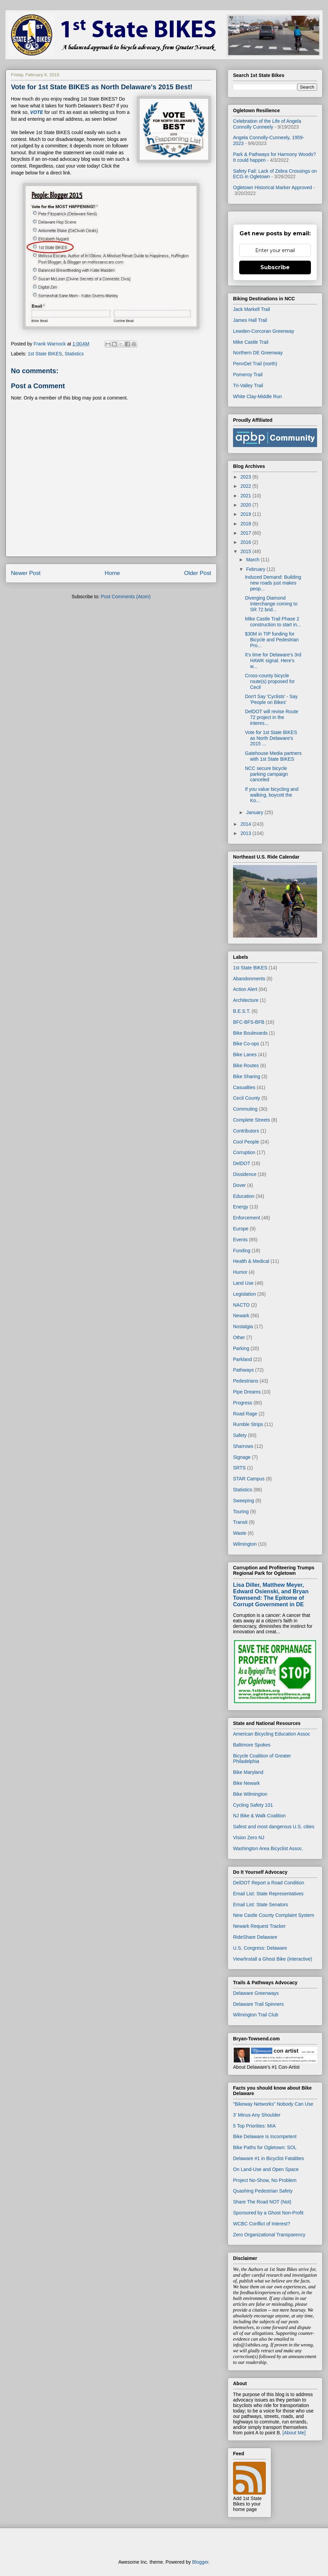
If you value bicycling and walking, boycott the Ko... (271, 794)
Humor (240, 1272)
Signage (241, 1457)
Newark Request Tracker (259, 1926)
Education (243, 1196)
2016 (246, 542)
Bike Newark (246, 1783)
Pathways (243, 1370)
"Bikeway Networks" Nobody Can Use (273, 2104)
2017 (246, 533)
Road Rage (245, 1413)
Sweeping (243, 1500)
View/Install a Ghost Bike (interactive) (272, 1959)
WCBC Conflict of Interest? (261, 2223)
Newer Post (26, 573)
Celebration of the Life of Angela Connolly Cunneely (267, 124)
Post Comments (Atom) (125, 596)
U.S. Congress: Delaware (260, 1948)
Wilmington (245, 1544)
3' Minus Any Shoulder (257, 2115)
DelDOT (241, 1163)
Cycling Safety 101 (253, 1805)
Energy (240, 1206)
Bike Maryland (248, 1772)
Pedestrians (245, 1381)
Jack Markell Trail (251, 309)
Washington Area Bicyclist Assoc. (268, 1848)
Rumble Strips (248, 1424)
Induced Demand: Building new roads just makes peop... (273, 582)
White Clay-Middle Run (257, 396)
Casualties (244, 1087)
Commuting (245, 1109)
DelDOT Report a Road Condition (268, 1882)
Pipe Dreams (247, 1392)
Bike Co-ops (246, 1043)
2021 (246, 495)
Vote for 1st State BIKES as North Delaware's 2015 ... (271, 738)
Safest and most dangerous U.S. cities (273, 1826)
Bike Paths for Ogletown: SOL (265, 2147)
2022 (246, 486)
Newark (241, 1315)
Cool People (246, 1142)
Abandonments (249, 978)
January (255, 812)
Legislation (244, 1294)
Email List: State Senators (260, 1904)
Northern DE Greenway (258, 352)
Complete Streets (251, 1120)
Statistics (74, 353)
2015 (246, 551)
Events (240, 1239)
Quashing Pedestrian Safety (262, 2191)
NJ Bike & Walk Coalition (259, 1815)
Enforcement (246, 1217)
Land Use (243, 1283)
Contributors (246, 1131)
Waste (239, 1533)
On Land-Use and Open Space (266, 2169)
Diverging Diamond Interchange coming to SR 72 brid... (271, 603)
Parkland (242, 1359)
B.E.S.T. (241, 1011)
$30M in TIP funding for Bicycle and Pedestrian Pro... (272, 639)
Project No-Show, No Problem (265, 2180)
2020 (246, 505)
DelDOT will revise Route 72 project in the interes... (271, 717)
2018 (246, 523)
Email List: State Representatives (268, 1893)
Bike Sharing (246, 1076)
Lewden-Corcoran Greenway (263, 331)
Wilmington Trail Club (255, 2014)
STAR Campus (248, 1478)
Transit (240, 1522)
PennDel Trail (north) (255, 363)
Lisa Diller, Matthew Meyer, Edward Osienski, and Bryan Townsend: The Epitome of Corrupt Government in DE (271, 1594)
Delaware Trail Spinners (258, 2004)
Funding (241, 1250)
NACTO (241, 1305)
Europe (240, 1228)
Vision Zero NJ (248, 1837)
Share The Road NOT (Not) (262, 2202)
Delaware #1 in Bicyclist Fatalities (268, 2158)
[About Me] (294, 2432)
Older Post (197, 573)
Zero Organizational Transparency (269, 2234)
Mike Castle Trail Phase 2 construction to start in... (273, 621)
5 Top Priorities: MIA (254, 2126)
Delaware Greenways (256, 1993)
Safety (240, 1435)
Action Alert (245, 989)
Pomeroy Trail (247, 374)
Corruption (244, 1152)
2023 (246, 477)
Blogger (200, 2562)
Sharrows (243, 1446)
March (253, 559)
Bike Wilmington (250, 1794)
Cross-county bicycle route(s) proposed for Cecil (270, 681)
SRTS (239, 1467)
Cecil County (246, 1098)
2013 (246, 833)
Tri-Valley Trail (248, 385)
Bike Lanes (245, 1054)
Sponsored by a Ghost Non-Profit (268, 2212)
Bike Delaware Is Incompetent (265, 2136)
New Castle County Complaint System (273, 1915)
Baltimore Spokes (252, 1745)
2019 (246, 514)
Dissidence (244, 1174)
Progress (242, 1402)
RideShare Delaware (255, 1937)
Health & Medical (251, 1261)
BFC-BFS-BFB (248, 1022)
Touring (241, 1511)
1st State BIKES (45, 353)
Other (239, 1337)
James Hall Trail (250, 320)
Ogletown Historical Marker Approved (272, 187)
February (256, 569)
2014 (246, 824)
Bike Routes (246, 1065)
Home (112, 573)
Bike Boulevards (250, 1033)
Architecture (246, 1000)
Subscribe (275, 267)
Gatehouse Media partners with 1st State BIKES (273, 756)
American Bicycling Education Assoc (271, 1734)
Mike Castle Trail (250, 342)
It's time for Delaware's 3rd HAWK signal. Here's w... (273, 660)
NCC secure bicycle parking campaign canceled (266, 774)
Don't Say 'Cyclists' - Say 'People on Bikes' (271, 699)
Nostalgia (243, 1326)
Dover (239, 1185)
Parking (241, 1348)
